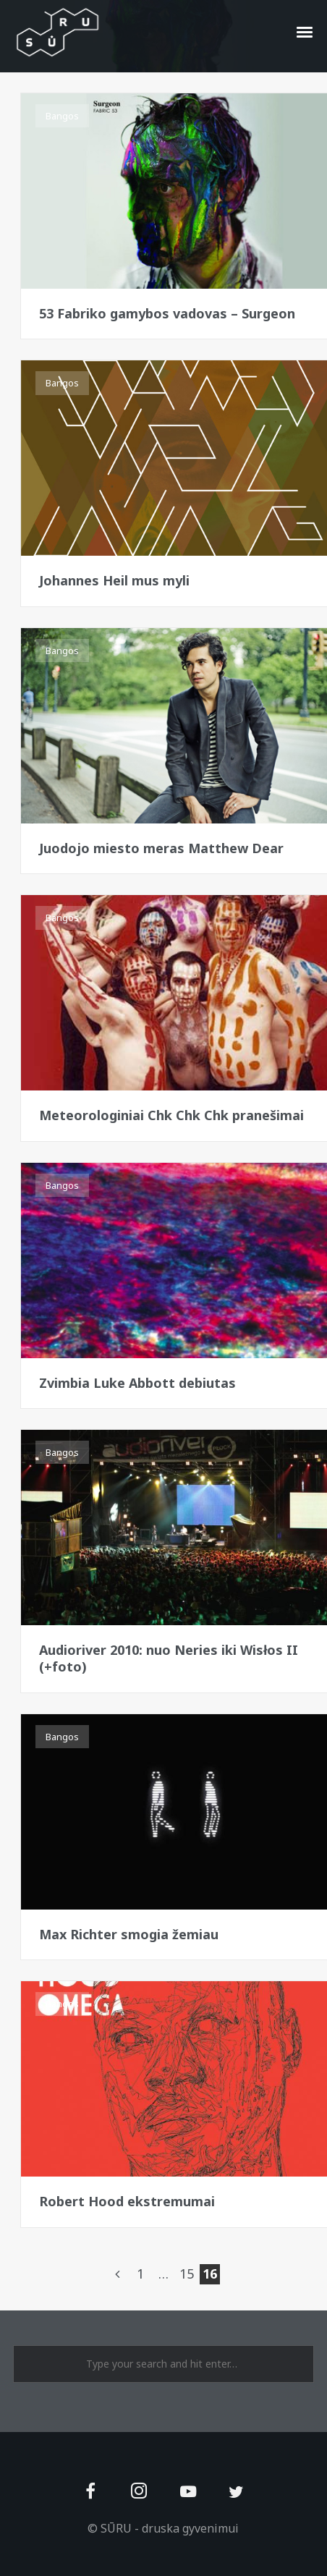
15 (186, 2273)
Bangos (62, 115)
